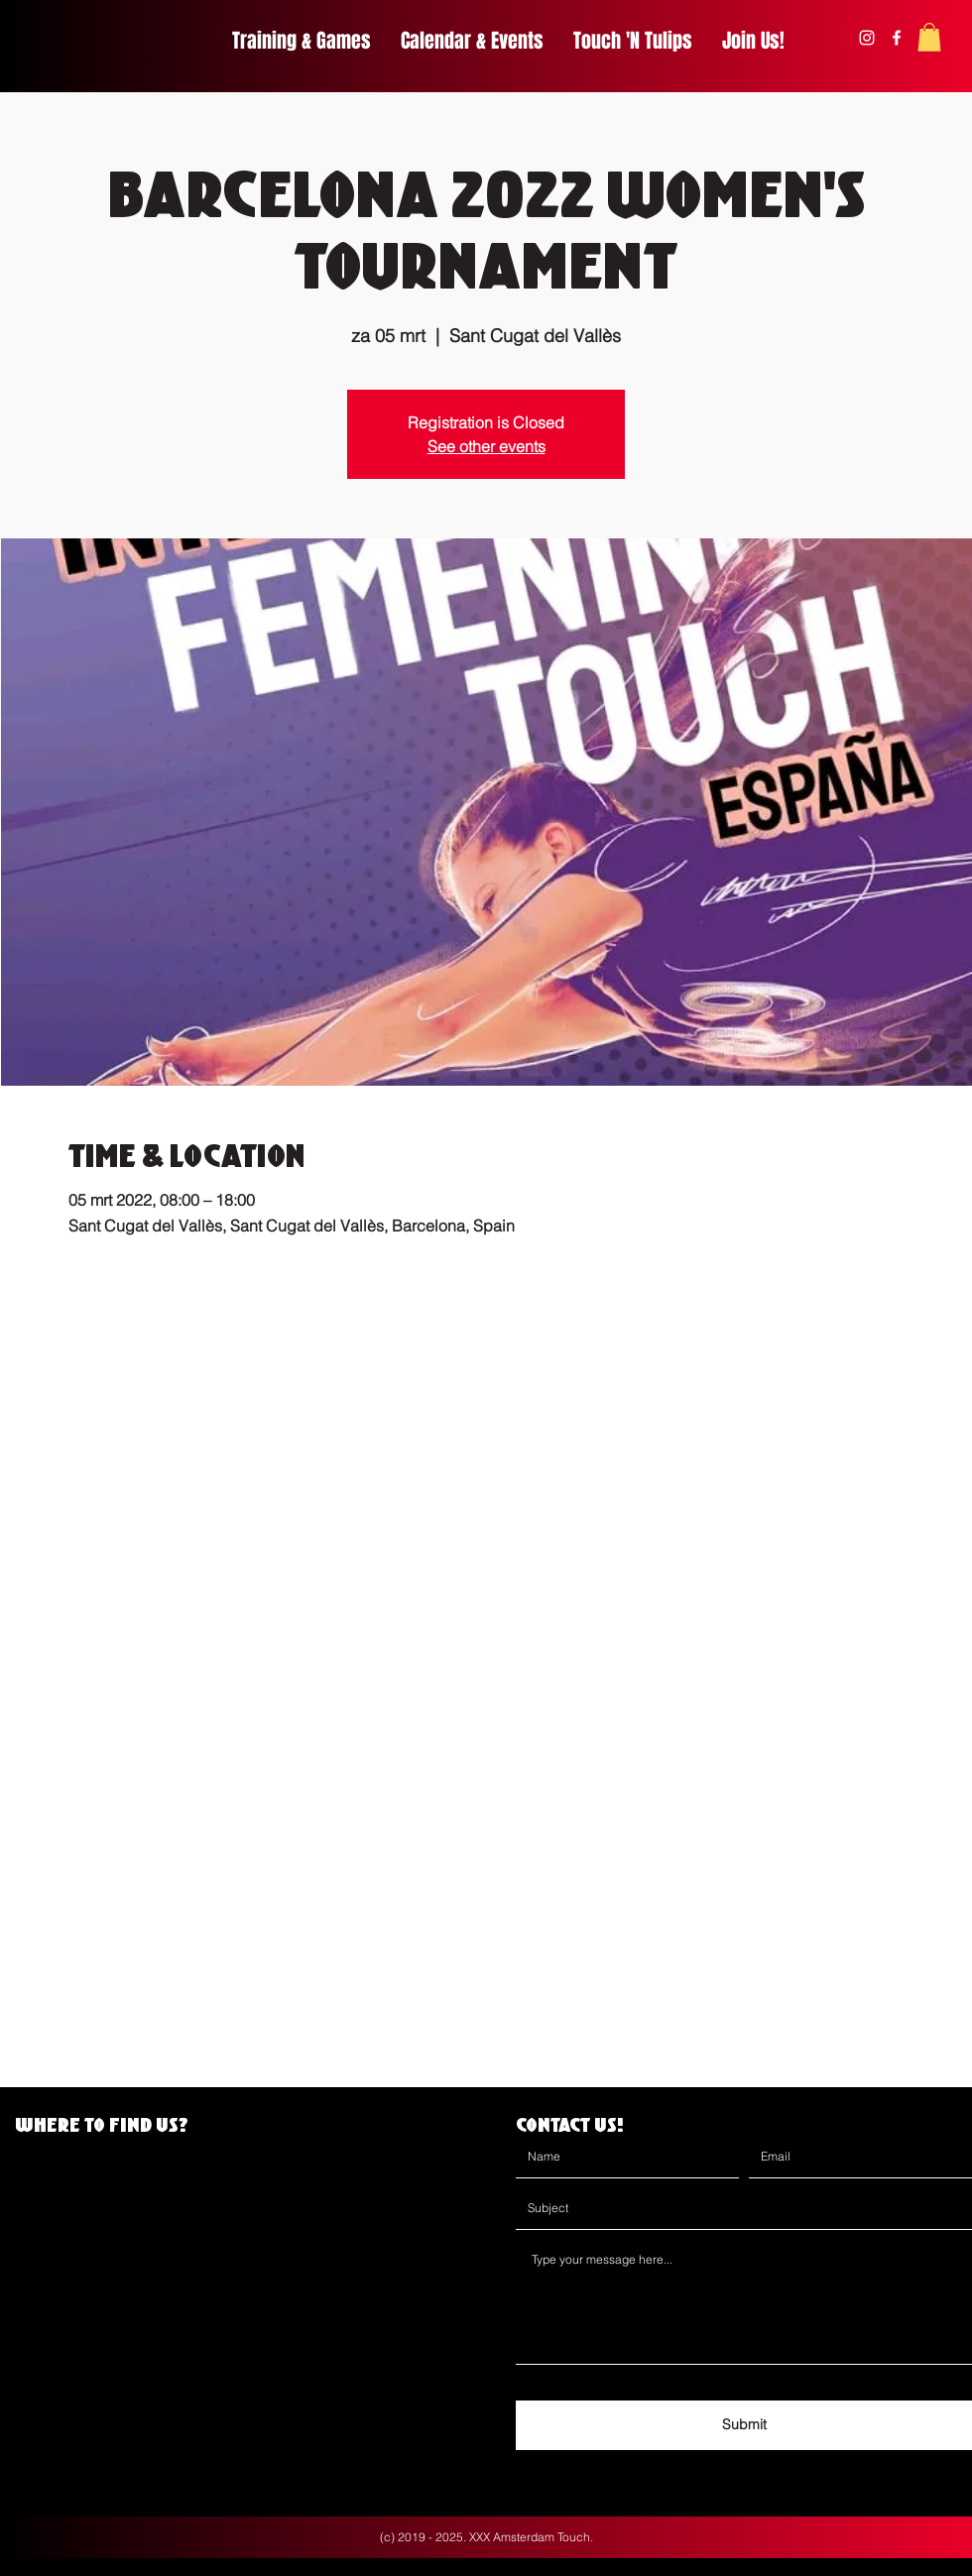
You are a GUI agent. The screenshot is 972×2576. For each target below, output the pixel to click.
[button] (929, 37)
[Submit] (744, 2425)
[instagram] (867, 38)
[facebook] (897, 38)
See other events (486, 446)
